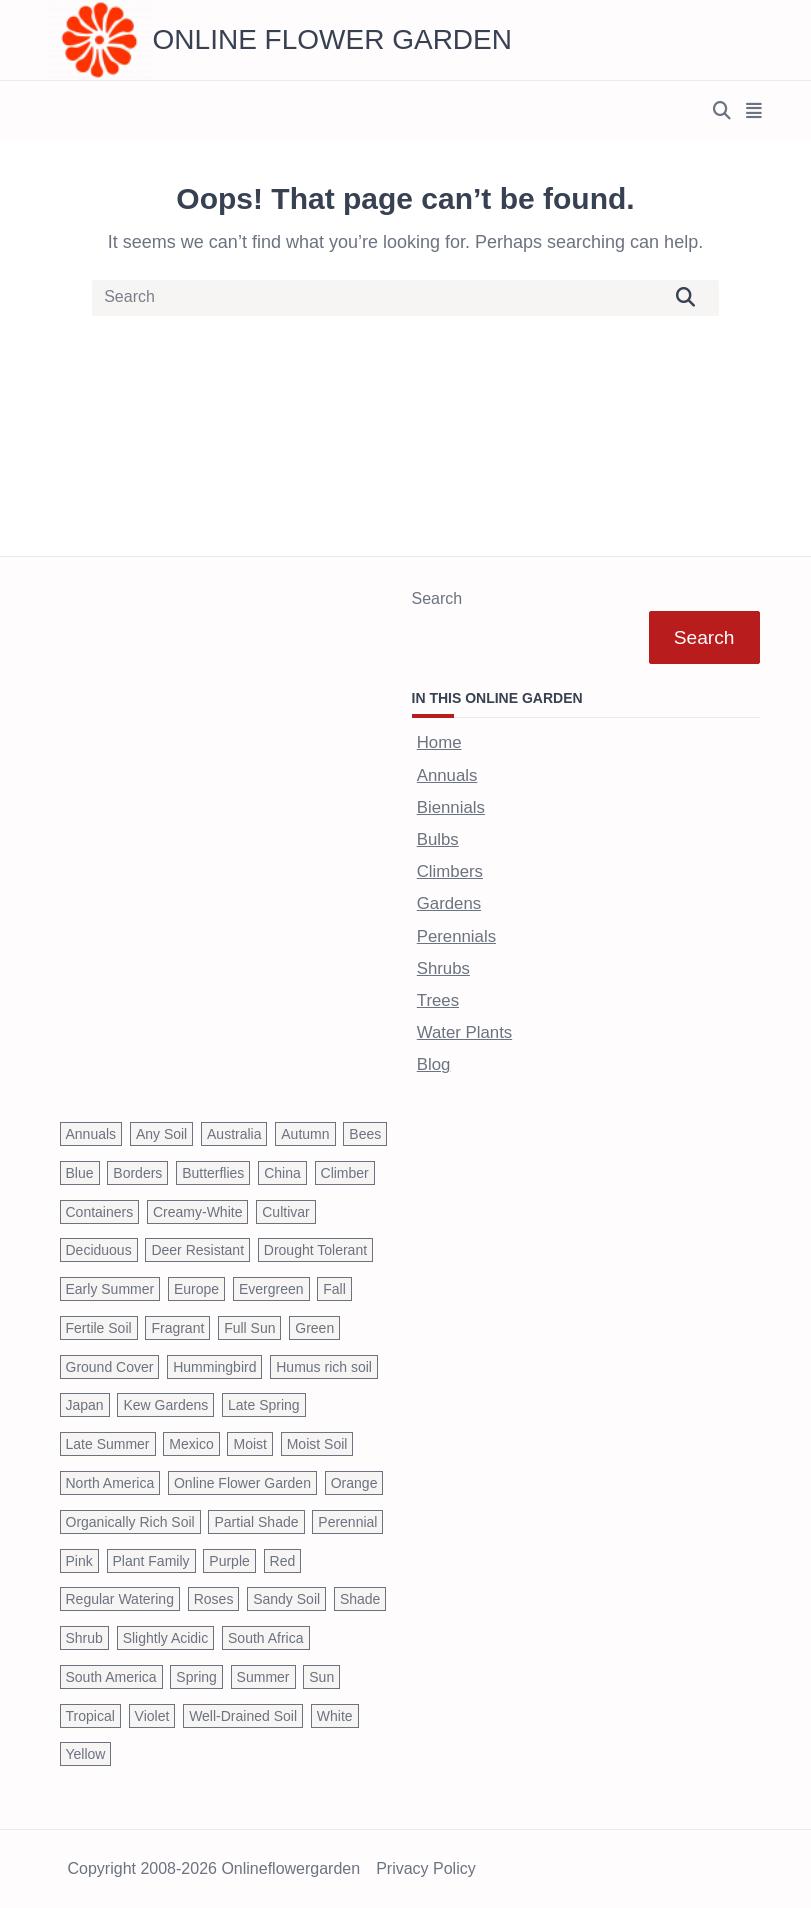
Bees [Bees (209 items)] (365, 1134)
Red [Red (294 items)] (283, 1561)
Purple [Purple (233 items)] (229, 1561)
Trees (438, 1000)
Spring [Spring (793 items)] (196, 1677)
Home (439, 742)
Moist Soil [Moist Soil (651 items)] (317, 1444)
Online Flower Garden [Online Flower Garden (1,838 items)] (242, 1483)
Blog (434, 1064)
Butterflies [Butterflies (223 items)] (213, 1173)
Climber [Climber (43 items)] (345, 1173)
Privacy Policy (426, 1869)
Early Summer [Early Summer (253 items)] (110, 1289)
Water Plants (464, 1032)
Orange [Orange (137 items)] (354, 1483)
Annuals (447, 775)
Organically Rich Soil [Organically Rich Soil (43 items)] (130, 1522)
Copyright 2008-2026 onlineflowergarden (214, 1869)
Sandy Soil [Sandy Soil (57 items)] (286, 1599)
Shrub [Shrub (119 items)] (84, 1638)
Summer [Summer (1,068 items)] (263, 1677)
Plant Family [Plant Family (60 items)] (151, 1561)
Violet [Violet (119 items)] (152, 1716)
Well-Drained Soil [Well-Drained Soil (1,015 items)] (243, 1716)
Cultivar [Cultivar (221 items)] (285, 1212)
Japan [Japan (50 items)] (85, 1405)
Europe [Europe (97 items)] (196, 1289)
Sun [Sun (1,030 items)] (321, 1677)
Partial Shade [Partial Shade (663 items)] (256, 1522)
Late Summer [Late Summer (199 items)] (108, 1444)
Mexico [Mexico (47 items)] (191, 1444)
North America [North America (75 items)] (110, 1483)
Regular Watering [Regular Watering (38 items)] (120, 1599)
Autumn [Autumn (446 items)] (305, 1134)
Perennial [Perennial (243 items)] (347, 1522)
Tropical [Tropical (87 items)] (90, 1716)
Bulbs (438, 839)
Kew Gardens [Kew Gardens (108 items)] (165, 1405)
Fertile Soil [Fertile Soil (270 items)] (99, 1328)
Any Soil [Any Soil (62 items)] (161, 1134)
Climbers (450, 871)
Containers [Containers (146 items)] (100, 1212)
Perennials (456, 936)
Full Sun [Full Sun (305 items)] (249, 1328)
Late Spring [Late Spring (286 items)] (264, 1405)
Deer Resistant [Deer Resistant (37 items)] (197, 1250)
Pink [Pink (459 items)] (79, 1561)
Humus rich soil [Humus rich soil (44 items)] (324, 1367)
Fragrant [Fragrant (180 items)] (177, 1328)
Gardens (449, 903)
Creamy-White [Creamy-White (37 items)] (197, 1212)
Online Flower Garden (332, 39)
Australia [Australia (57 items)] (234, 1134)
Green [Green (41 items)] (314, 1328)
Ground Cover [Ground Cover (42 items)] (110, 1367)
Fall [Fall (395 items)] (334, 1289)
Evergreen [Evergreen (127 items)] (271, 1289)
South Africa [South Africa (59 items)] (266, 1638)
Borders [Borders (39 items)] (137, 1173)
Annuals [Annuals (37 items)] (91, 1134)
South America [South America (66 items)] (111, 1677)
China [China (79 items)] (282, 1173)
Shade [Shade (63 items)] (360, 1599)
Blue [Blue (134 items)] (80, 1173)
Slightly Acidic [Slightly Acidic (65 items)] (166, 1638)
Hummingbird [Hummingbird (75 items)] (214, 1367)
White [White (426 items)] (335, 1716)
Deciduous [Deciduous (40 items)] (99, 1250)
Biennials (451, 807)
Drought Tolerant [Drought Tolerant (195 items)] (315, 1250)
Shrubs (443, 968)
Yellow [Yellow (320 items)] (86, 1754)
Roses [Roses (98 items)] (214, 1599)
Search (437, 598)
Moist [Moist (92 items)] (249, 1444)
